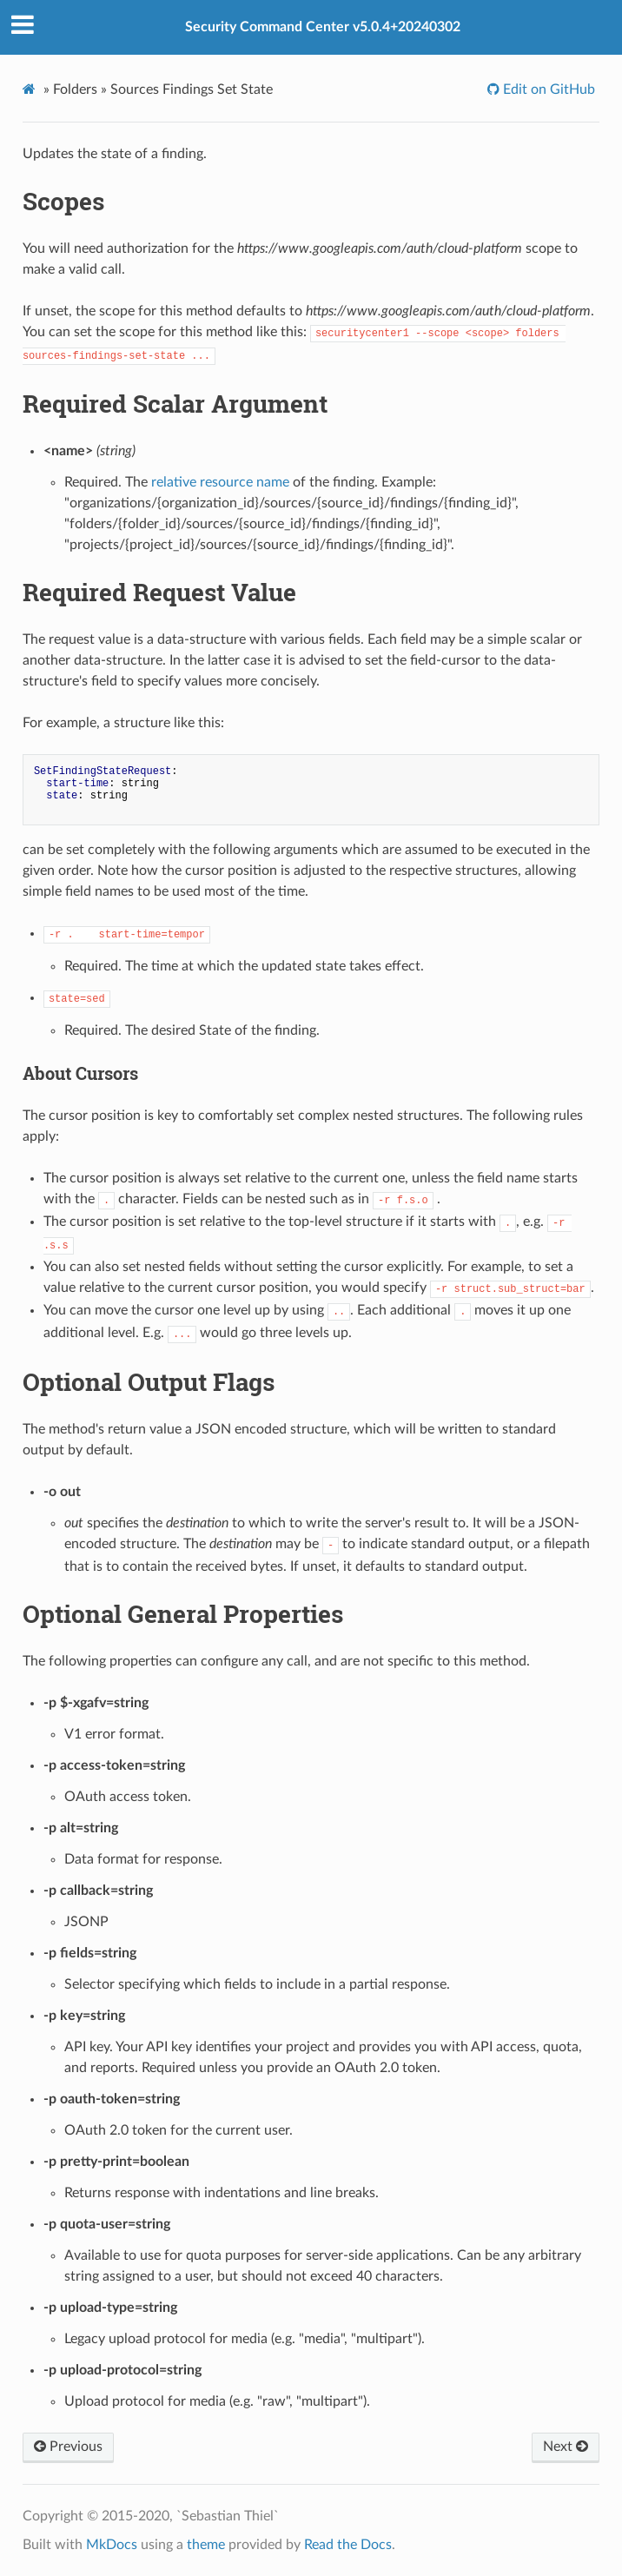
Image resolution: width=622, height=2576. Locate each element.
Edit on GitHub (547, 89)
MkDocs (111, 2545)
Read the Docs (348, 2545)
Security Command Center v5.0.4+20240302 (322, 27)
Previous (68, 2446)
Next (565, 2446)
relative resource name (220, 482)
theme (206, 2545)
